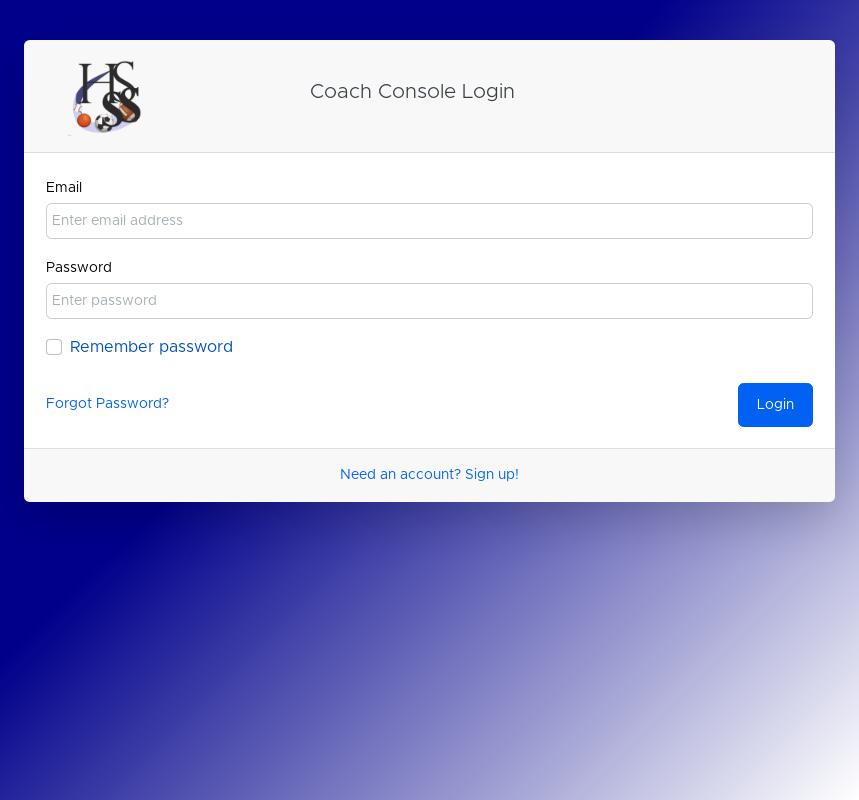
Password (79, 268)
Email (64, 188)
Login (775, 405)
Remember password (151, 347)
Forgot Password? (107, 404)
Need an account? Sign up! (429, 475)
